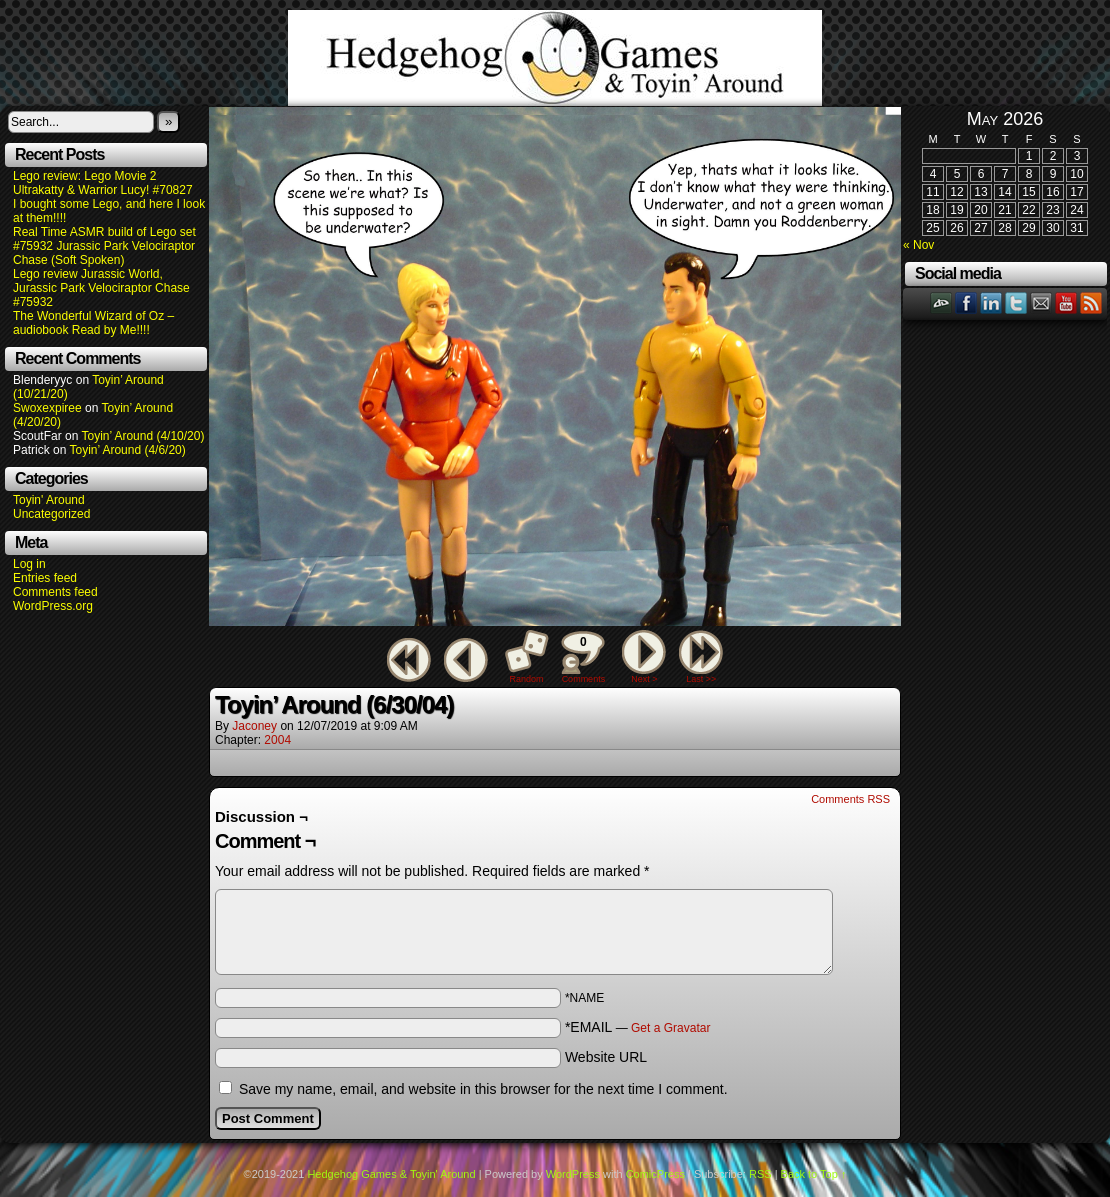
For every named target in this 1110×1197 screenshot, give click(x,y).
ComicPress (655, 1174)
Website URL (606, 1057)
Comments (583, 657)
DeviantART (941, 302)
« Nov (918, 245)
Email (1041, 302)
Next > (644, 679)
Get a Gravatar (670, 1028)
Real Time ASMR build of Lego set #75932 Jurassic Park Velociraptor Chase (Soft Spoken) (104, 246)
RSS (1091, 302)
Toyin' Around (49, 500)
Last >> (701, 679)
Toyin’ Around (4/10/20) (143, 436)
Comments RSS (850, 799)
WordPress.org (53, 606)
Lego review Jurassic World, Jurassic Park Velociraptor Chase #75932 (101, 288)
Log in (29, 564)
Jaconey (254, 726)
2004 (277, 740)
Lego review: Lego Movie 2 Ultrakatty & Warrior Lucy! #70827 (103, 183)
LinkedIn (991, 302)
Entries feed (45, 578)
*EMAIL (638, 1027)
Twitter (1016, 302)
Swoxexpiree (47, 408)
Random (527, 679)
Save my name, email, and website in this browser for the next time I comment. (483, 1089)
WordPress (573, 1174)
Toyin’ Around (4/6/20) (128, 450)
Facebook (966, 302)
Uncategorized (51, 514)
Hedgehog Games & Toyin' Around (555, 58)
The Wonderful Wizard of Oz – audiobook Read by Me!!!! (93, 323)
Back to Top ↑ (814, 1174)
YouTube (1066, 302)
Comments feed (55, 592)
